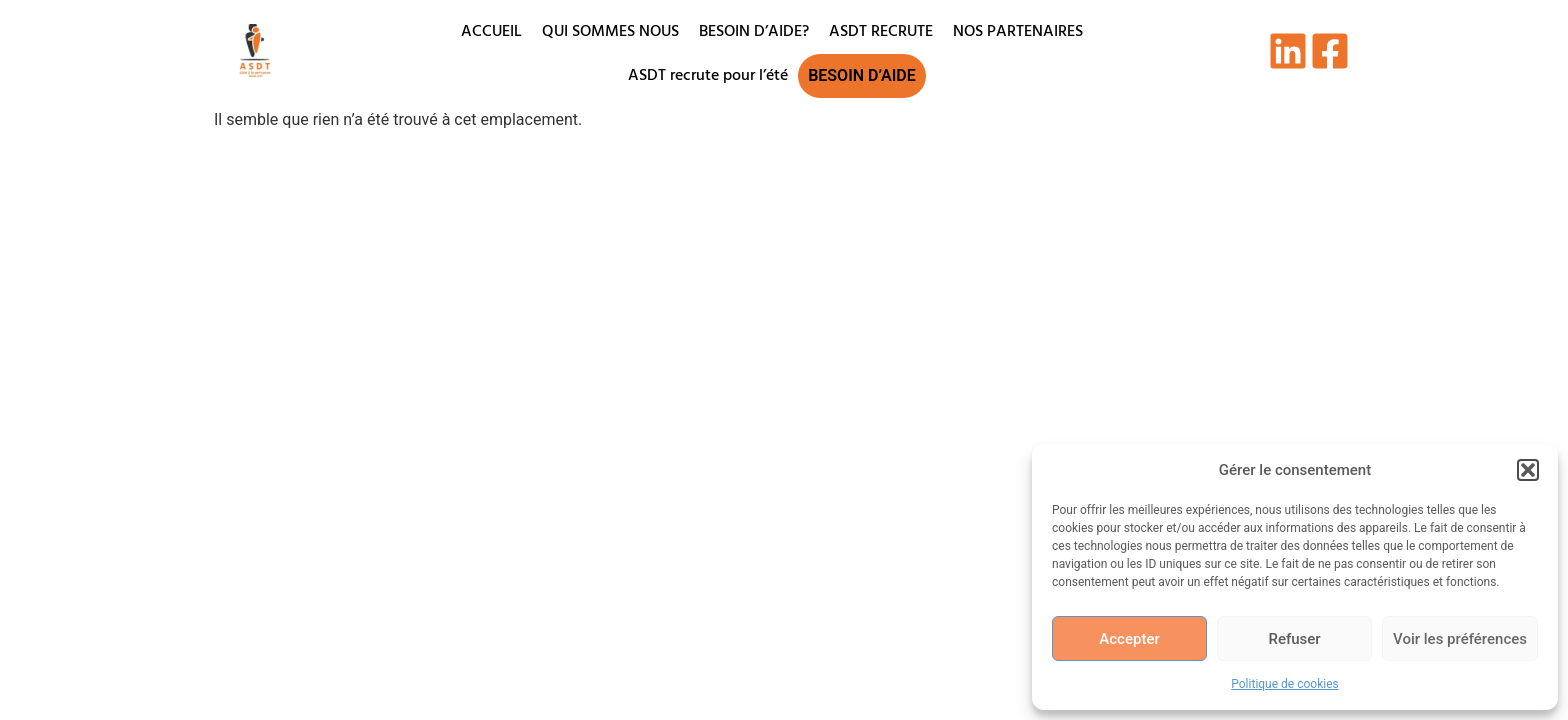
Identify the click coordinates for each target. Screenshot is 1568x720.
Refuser (1294, 639)
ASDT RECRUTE (881, 32)
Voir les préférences (1460, 639)
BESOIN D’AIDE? (754, 32)
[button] (1528, 470)
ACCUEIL (491, 32)
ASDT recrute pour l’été (708, 76)
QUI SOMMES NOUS (610, 32)
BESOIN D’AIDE (862, 75)
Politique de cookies (1284, 684)
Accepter (1129, 639)
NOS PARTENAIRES (1018, 32)
